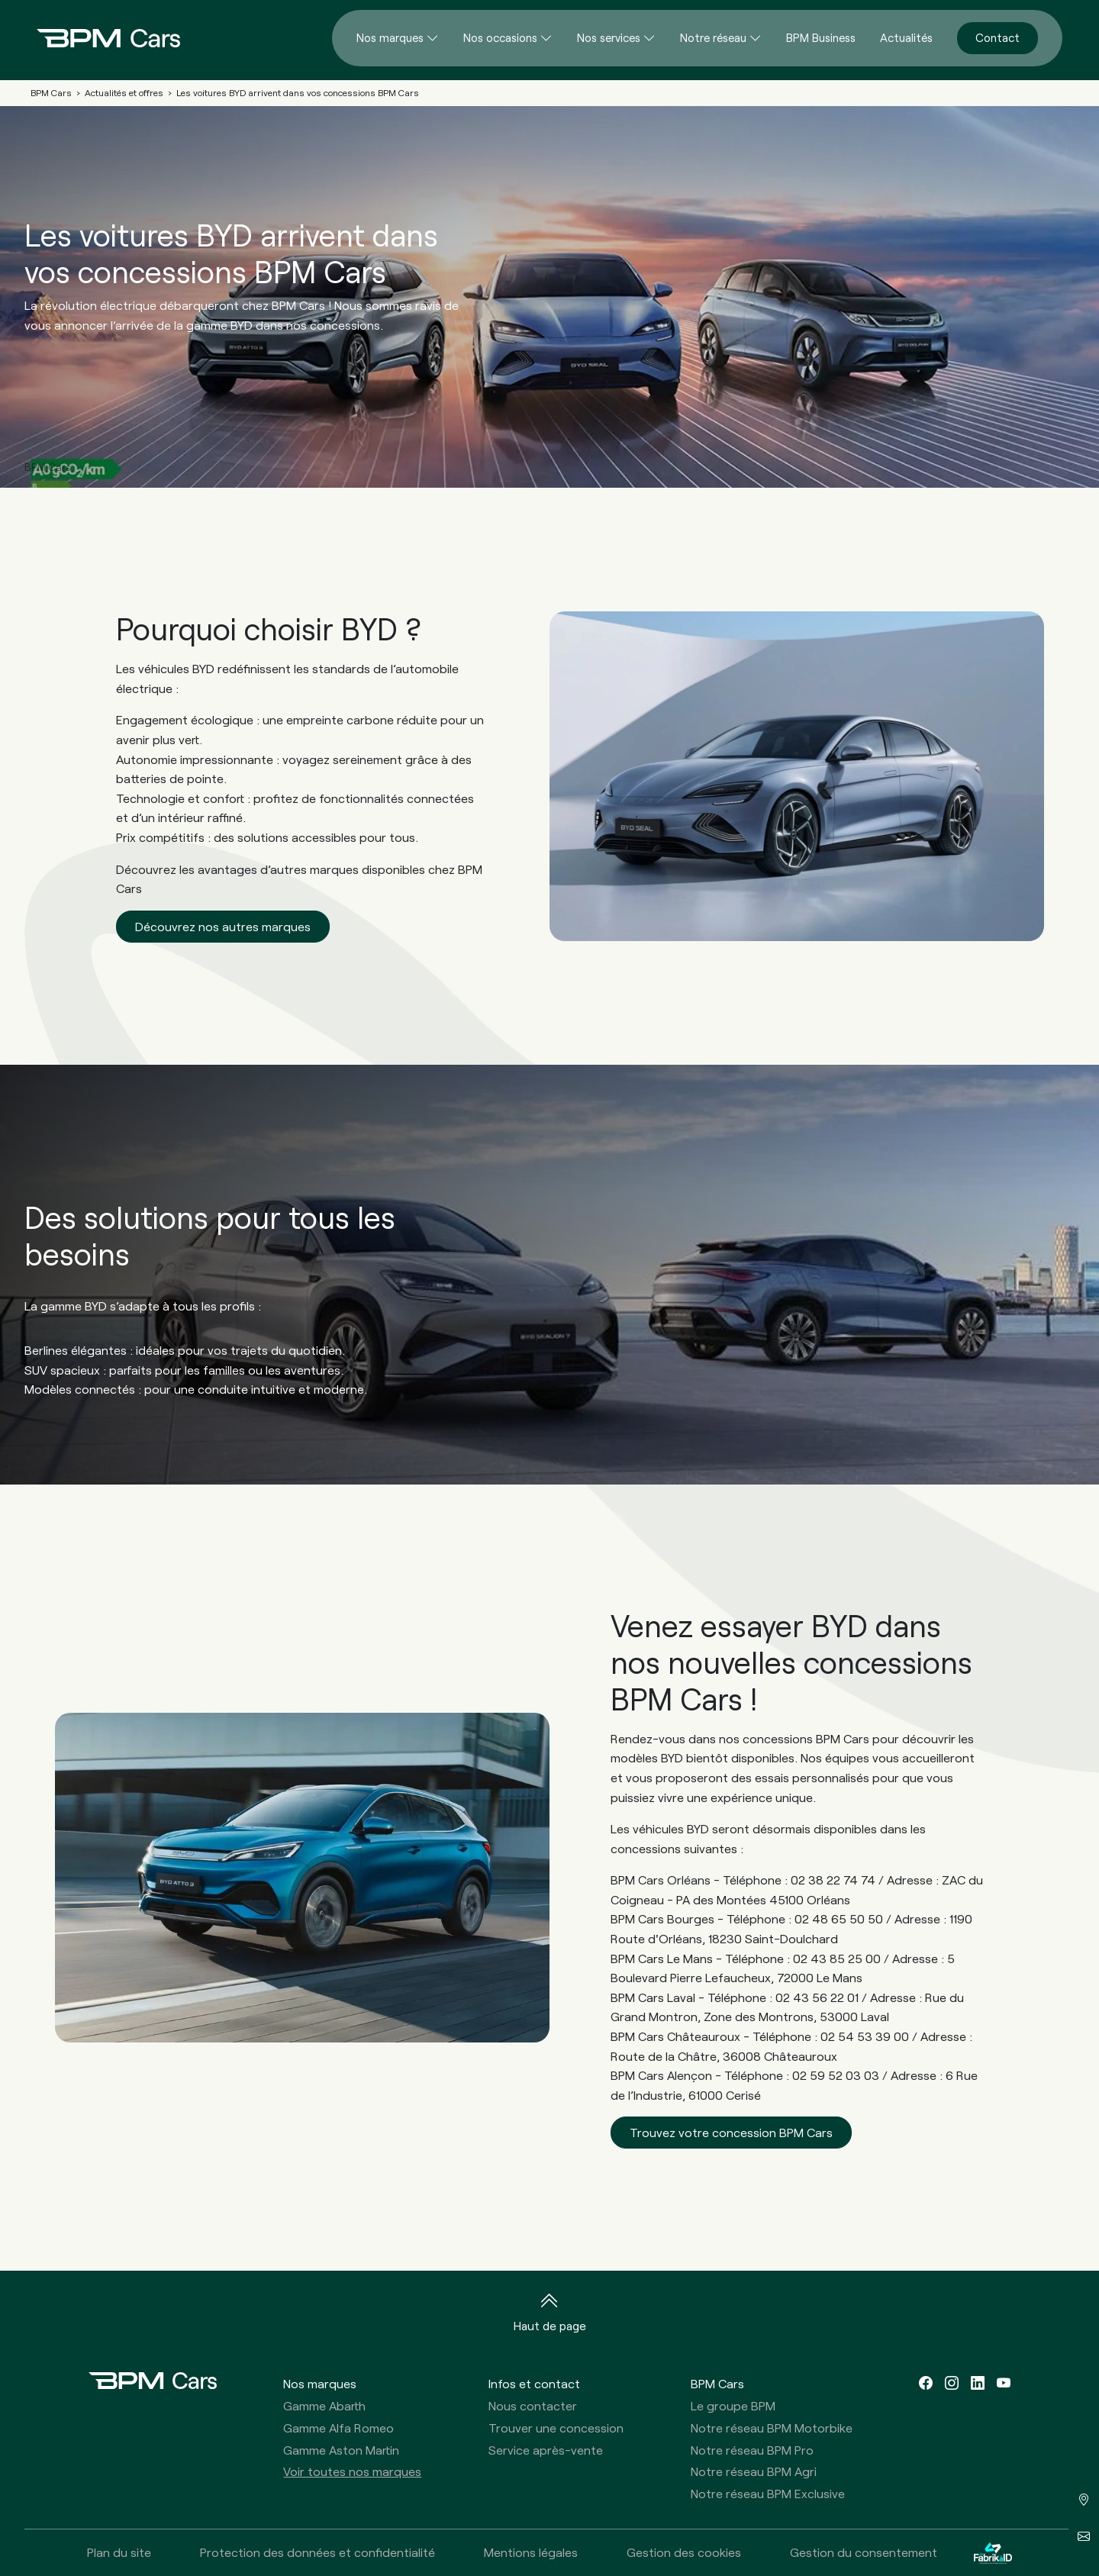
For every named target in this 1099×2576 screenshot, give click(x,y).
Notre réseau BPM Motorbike (771, 2427)
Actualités (906, 37)
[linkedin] (978, 2383)
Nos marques (390, 37)
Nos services (608, 37)
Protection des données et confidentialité (317, 2552)
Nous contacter (532, 2405)
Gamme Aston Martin (341, 2449)
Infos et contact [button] (534, 2383)
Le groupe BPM (733, 2405)
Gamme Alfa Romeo (338, 2427)
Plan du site (119, 2552)
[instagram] (952, 2383)
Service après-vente (545, 2449)
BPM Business (821, 37)
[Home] (96, 38)
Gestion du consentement (863, 2552)
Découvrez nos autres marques (223, 926)
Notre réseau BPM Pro (752, 2449)
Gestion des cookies (684, 2552)
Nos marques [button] (319, 2383)
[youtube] (1003, 2383)
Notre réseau (713, 37)
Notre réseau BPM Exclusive (768, 2493)
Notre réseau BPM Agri (754, 2471)
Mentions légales (531, 2552)
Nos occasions (500, 37)
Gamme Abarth (324, 2405)
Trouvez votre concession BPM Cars (731, 2132)
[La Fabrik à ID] (993, 2553)
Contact (997, 37)
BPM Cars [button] (717, 2383)
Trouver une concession (556, 2427)
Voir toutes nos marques (352, 2471)
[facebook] (926, 2383)
